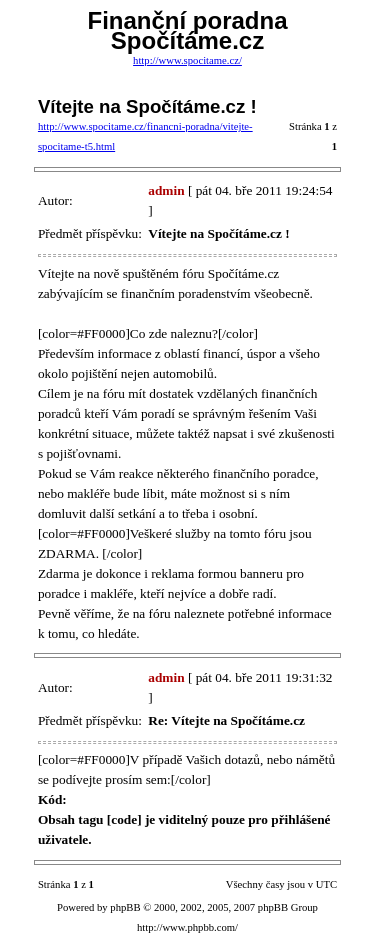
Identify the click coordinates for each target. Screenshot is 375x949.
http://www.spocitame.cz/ (187, 60)
